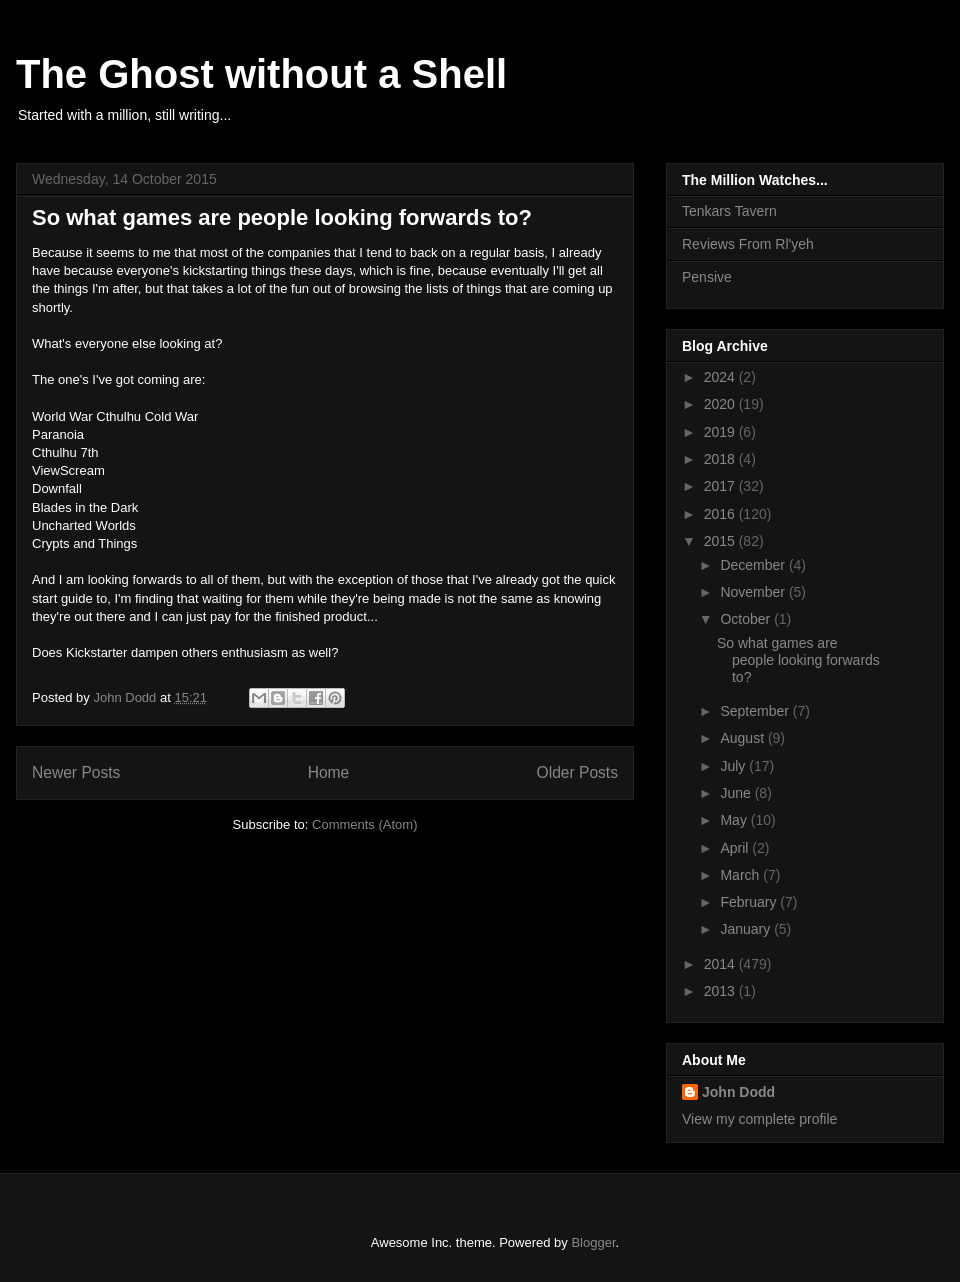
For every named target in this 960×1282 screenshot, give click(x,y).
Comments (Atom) (364, 824)
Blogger (593, 1242)
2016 (721, 514)
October (747, 619)
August (743, 738)
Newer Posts (76, 772)
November (754, 592)
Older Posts (577, 772)
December (754, 565)
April (736, 848)
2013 (721, 991)
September (756, 711)
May (735, 820)
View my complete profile (759, 1119)
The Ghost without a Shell (261, 74)
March (741, 875)
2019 (721, 432)
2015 (721, 541)
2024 (721, 377)
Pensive (707, 277)
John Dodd (738, 1092)
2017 (721, 486)
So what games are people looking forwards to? (282, 217)
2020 (721, 404)
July (734, 766)
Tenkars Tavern (729, 211)
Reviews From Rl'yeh (748, 244)
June (737, 793)
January (747, 929)
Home (329, 772)
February (750, 902)
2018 (721, 459)
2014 (721, 964)
